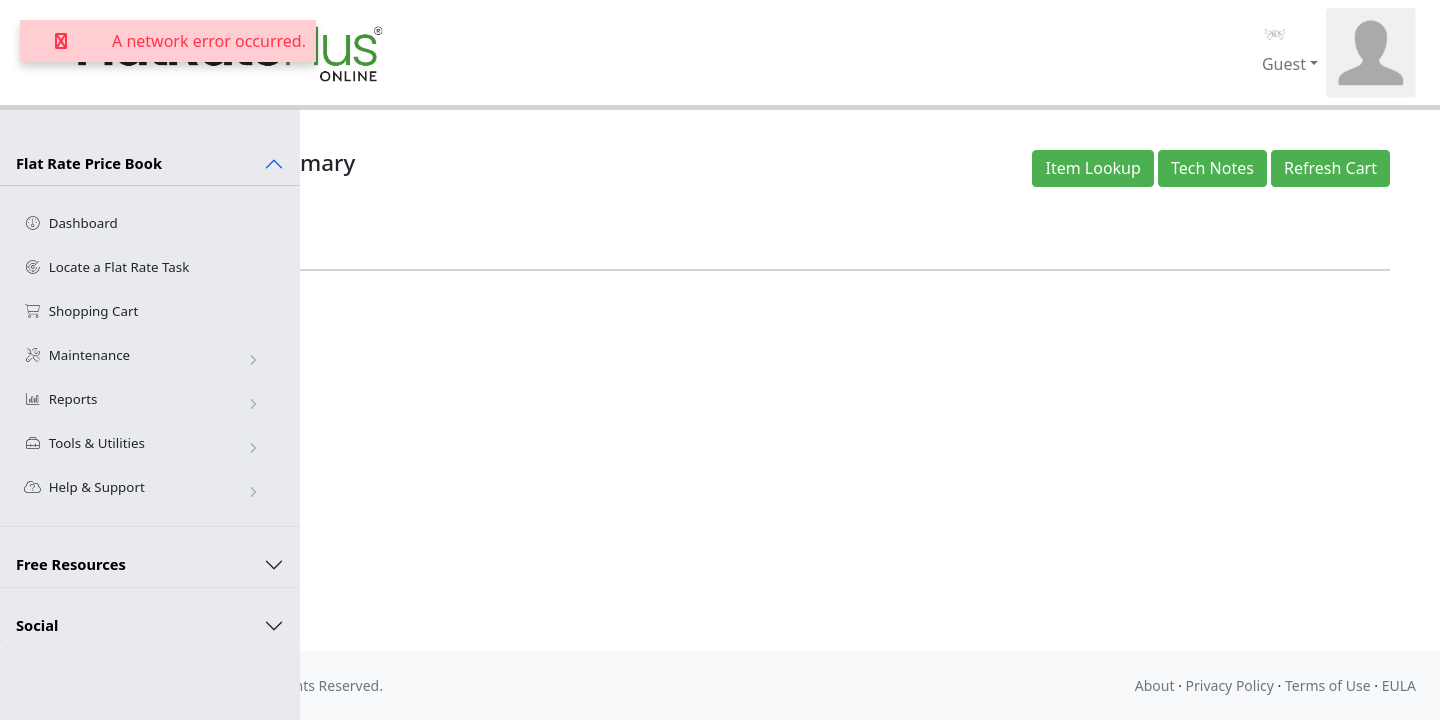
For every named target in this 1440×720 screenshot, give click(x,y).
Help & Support (144, 488)
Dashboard (71, 223)
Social (37, 625)
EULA (1399, 685)
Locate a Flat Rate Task (106, 267)
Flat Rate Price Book (89, 163)
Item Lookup (1098, 168)
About (1155, 685)
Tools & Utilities (144, 444)
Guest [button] (1284, 64)
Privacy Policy (1230, 685)
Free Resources (71, 564)
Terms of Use (1328, 685)
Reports (144, 400)
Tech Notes (1218, 168)
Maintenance (144, 356)
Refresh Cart (1336, 168)
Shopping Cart (81, 311)
